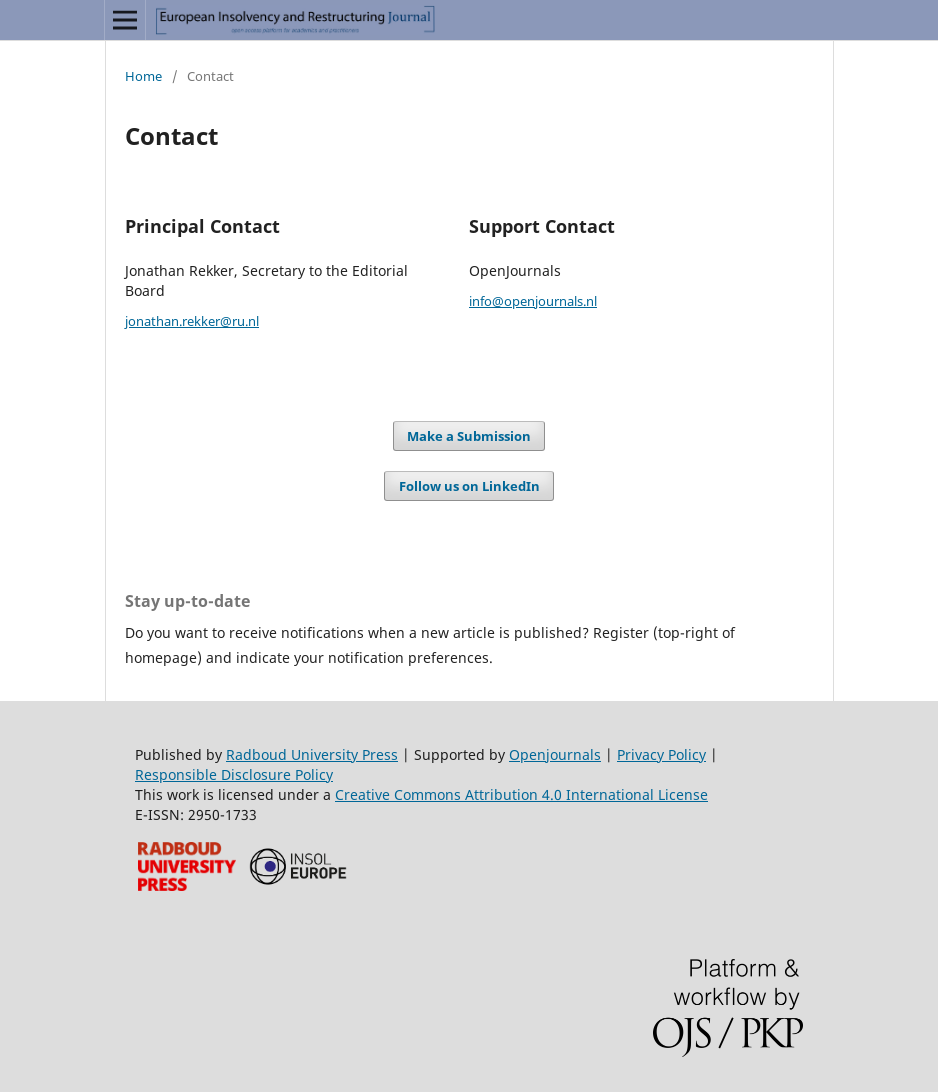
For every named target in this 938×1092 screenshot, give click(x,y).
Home (143, 76)
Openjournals (555, 754)
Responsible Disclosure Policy (234, 774)
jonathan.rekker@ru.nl (192, 321)
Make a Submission (469, 436)
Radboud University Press (312, 754)
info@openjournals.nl (533, 301)
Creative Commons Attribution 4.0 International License (521, 794)
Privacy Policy (661, 754)
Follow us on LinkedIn (469, 486)
